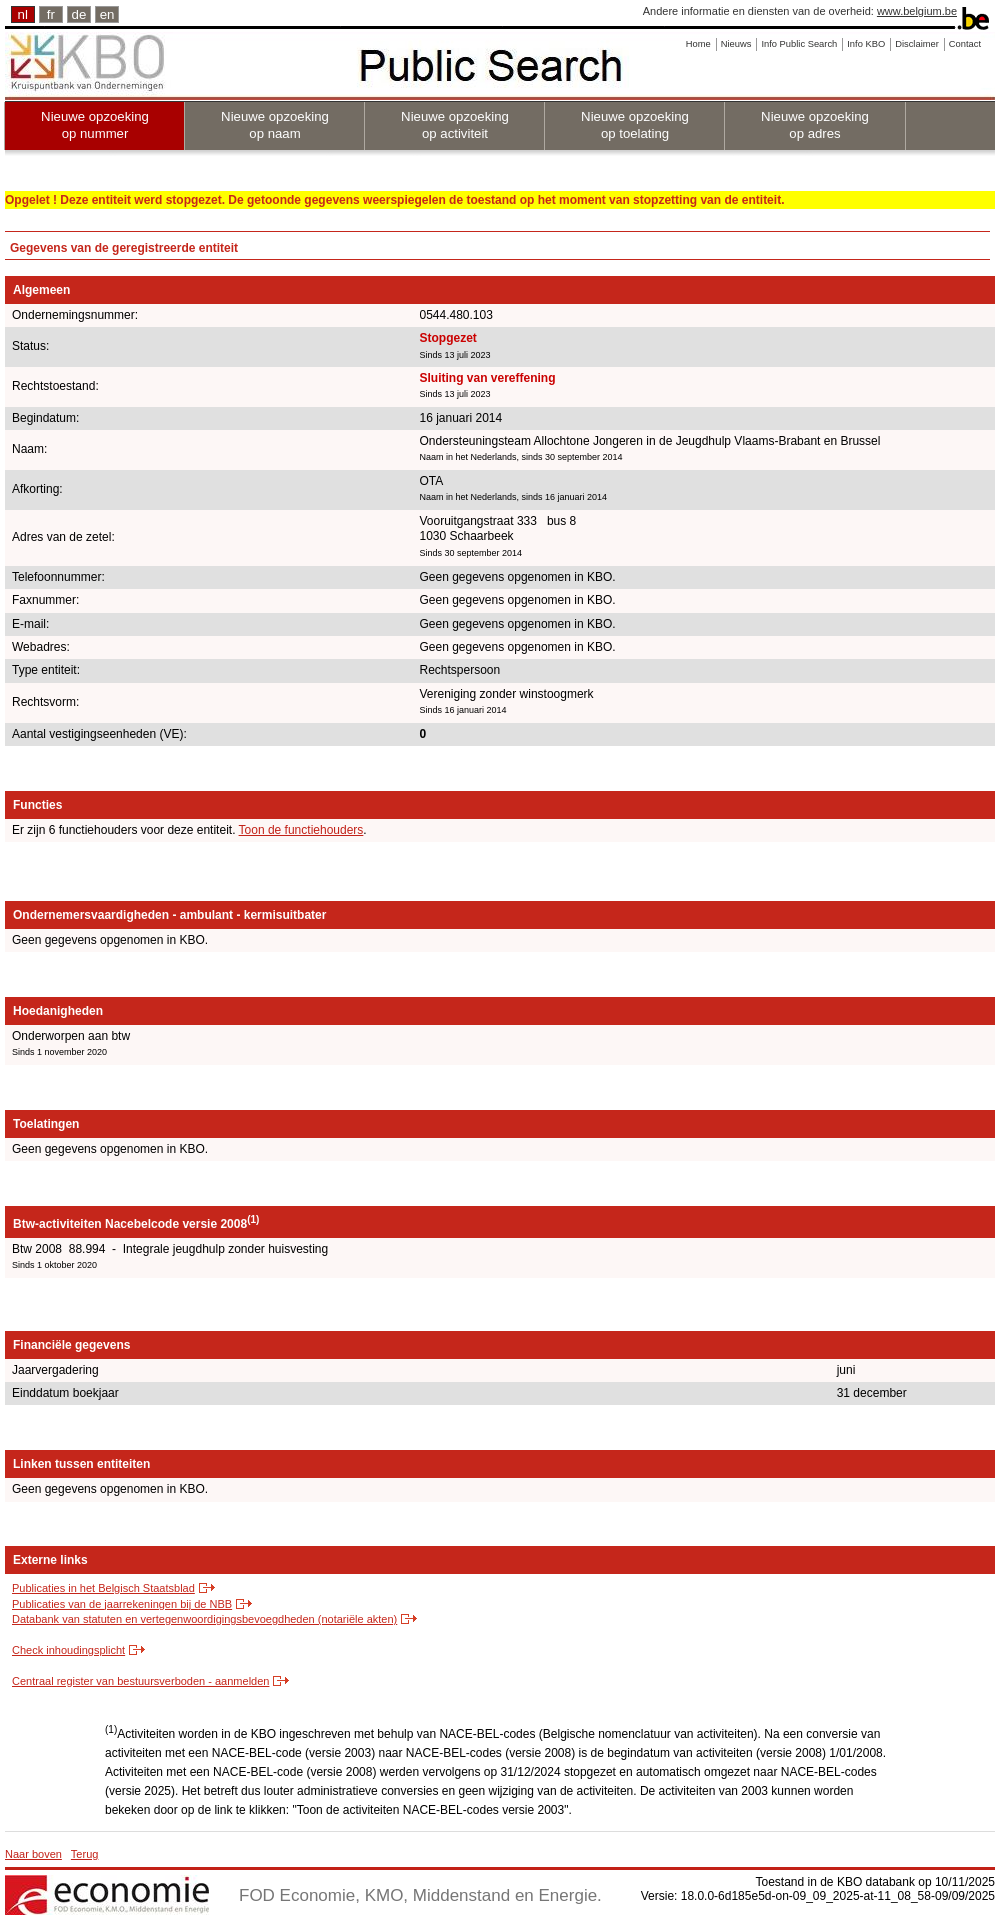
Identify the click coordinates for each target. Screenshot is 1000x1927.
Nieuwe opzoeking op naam (275, 125)
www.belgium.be (917, 11)
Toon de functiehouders (301, 830)
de (79, 14)
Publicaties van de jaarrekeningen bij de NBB (122, 1604)
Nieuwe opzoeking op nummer (95, 125)
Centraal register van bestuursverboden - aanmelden (140, 1681)
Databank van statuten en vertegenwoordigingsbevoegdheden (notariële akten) (204, 1619)
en (107, 14)
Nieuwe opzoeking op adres (815, 125)
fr (51, 14)
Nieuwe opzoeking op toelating (635, 125)
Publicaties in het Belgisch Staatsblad (103, 1588)
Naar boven (33, 1854)
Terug (85, 1854)
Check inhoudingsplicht (68, 1650)
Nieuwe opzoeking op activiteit (455, 125)
